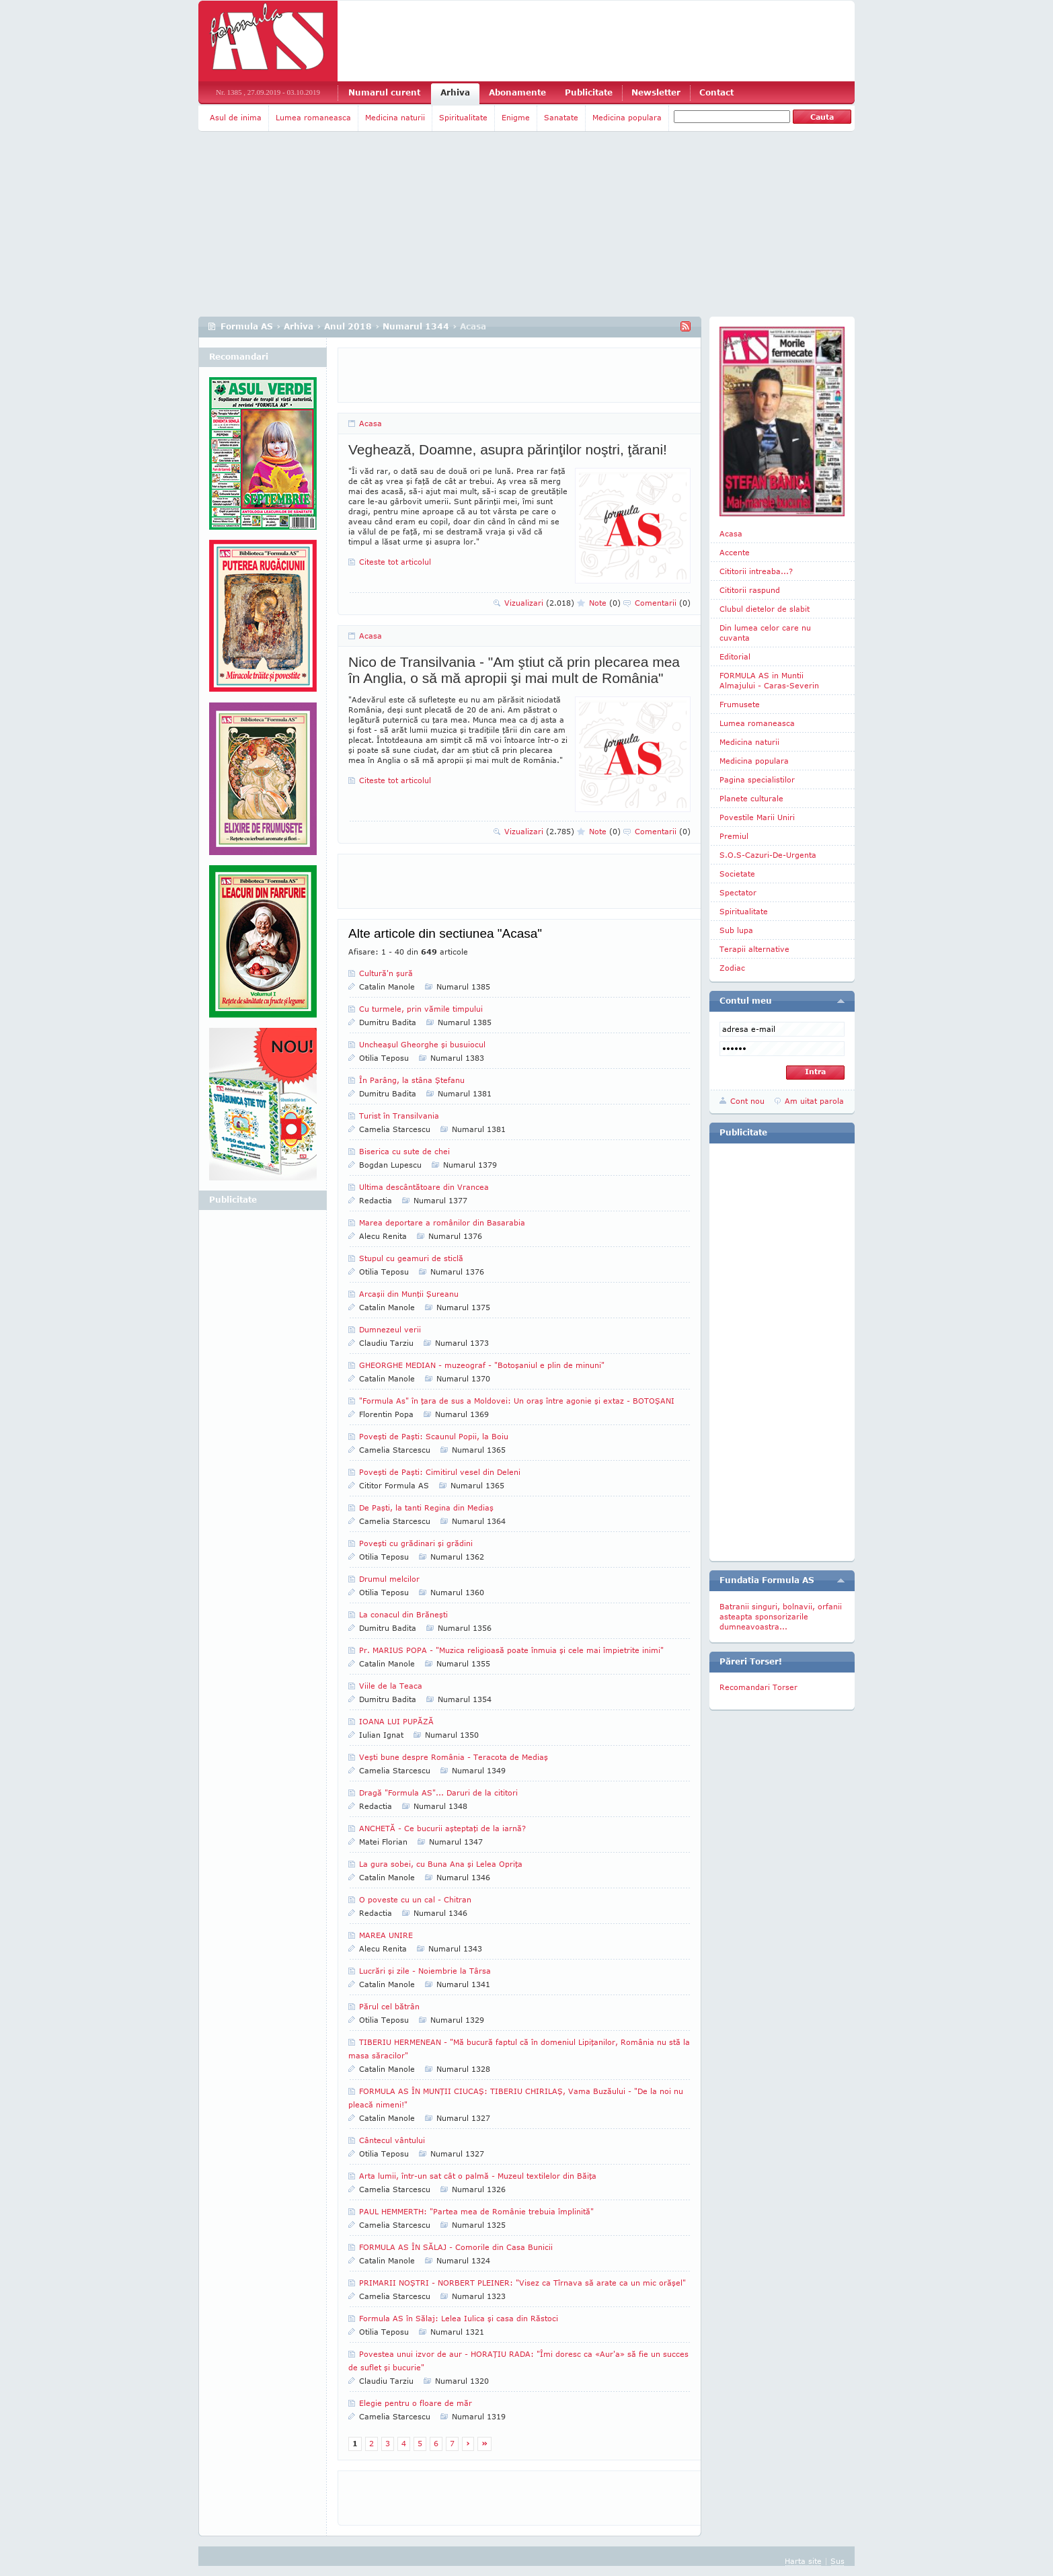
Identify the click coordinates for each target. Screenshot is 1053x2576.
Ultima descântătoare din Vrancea (424, 1186)
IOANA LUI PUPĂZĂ (396, 1721)
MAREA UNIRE (386, 1935)
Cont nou (747, 1100)
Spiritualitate (463, 117)
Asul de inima (236, 117)
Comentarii (663, 602)
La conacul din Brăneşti (403, 1614)
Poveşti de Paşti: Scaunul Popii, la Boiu (433, 1436)
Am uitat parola (814, 1100)
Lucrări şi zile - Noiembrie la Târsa (425, 1970)
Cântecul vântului (392, 2140)
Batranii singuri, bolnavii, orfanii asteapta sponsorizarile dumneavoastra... (780, 1616)
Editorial (734, 656)
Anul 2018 (348, 326)
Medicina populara (627, 117)
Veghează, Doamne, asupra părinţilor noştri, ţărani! (507, 449)
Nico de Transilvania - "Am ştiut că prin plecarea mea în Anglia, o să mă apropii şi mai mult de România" (514, 670)
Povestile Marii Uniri (757, 817)
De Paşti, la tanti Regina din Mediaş (426, 1507)
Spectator (737, 892)
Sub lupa (736, 930)
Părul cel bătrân (389, 2006)
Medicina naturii (395, 117)
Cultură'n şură (386, 973)
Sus (837, 2561)
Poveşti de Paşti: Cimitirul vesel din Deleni (439, 1471)
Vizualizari (539, 602)
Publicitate (589, 92)
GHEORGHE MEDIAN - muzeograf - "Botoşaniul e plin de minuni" (481, 1365)
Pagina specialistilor (757, 779)
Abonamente (517, 92)
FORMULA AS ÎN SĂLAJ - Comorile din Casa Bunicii (456, 2247)
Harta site (803, 2561)
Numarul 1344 (416, 326)
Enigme (516, 117)
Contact (716, 92)
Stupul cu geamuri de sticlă (411, 1258)
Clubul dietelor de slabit (764, 608)
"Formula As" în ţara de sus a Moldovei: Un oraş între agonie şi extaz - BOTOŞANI (516, 1400)
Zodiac (732, 967)
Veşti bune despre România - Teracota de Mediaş (453, 1757)
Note (605, 602)
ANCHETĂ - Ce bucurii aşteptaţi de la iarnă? (442, 1828)
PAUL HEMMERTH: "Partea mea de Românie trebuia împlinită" (476, 2211)
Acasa (370, 423)
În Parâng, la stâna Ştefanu (412, 1080)
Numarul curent (384, 92)
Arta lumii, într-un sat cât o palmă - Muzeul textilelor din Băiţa (477, 2175)
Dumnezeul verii (390, 1329)
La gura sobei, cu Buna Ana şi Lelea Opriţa (440, 1863)
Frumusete (739, 704)
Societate (737, 873)
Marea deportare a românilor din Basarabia (442, 1222)
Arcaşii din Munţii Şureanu (409, 1293)
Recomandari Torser (758, 1687)
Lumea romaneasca (313, 117)
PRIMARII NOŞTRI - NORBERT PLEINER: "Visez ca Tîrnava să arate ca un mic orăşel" (522, 2282)
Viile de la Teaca (390, 1685)
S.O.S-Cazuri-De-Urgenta (767, 854)
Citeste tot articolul (395, 561)
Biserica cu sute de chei (404, 1151)
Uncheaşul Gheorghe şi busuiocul (422, 1044)
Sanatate (561, 117)
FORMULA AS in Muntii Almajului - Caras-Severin (769, 680)
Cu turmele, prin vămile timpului (421, 1008)
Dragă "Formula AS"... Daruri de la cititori (438, 1792)
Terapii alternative (754, 948)
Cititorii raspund (749, 590)
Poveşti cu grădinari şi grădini (416, 1543)
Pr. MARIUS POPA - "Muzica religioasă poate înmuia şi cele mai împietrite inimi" (511, 1650)
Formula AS (247, 326)
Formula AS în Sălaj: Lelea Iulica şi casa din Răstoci (458, 2318)
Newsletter (655, 92)
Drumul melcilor (389, 1578)
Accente (734, 552)
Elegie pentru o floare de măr (415, 2403)
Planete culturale (751, 798)
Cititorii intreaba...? (756, 571)
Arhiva (455, 92)
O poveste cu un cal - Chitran (415, 1899)
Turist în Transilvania (399, 1115)
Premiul (733, 836)
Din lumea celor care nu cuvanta (765, 632)
